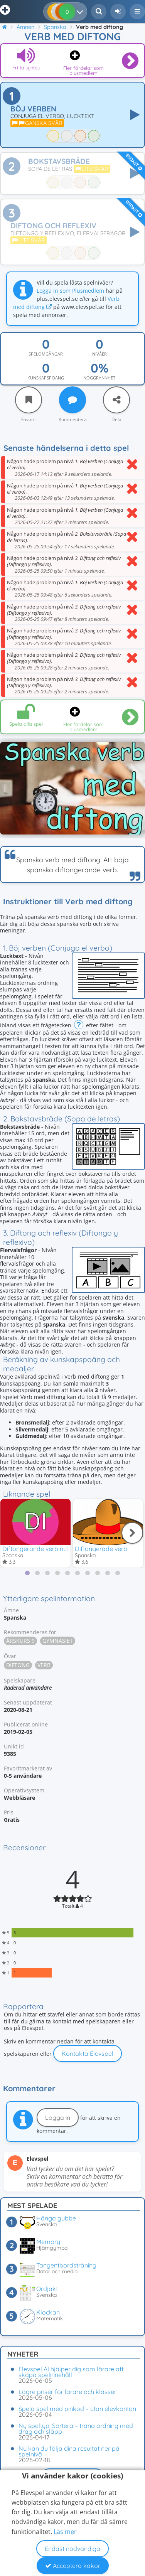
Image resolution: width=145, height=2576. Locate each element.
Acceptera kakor (72, 2565)
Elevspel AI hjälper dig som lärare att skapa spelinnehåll (71, 2372)
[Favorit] (28, 399)
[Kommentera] (72, 399)
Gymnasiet (57, 1640)
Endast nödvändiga (72, 2548)
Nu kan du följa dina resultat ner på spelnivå (69, 2451)
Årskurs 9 (20, 1640)
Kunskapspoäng (45, 378)
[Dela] (116, 399)
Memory (48, 2242)
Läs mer (65, 2531)
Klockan (48, 2312)
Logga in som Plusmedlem (70, 290)
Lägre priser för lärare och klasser (67, 2392)
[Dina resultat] (81, 11)
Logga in (57, 2117)
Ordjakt (47, 2289)
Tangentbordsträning (66, 2265)
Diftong (18, 1665)
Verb (44, 1665)
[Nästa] (132, 1533)
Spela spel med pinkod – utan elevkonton (77, 2408)
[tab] (27, 1573)
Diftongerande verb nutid (38, 1549)
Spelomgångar (46, 354)
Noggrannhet (99, 378)
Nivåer (99, 354)
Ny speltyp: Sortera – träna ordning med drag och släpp (76, 2428)
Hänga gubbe (56, 2218)
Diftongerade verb (101, 1549)
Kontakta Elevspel (87, 2053)
